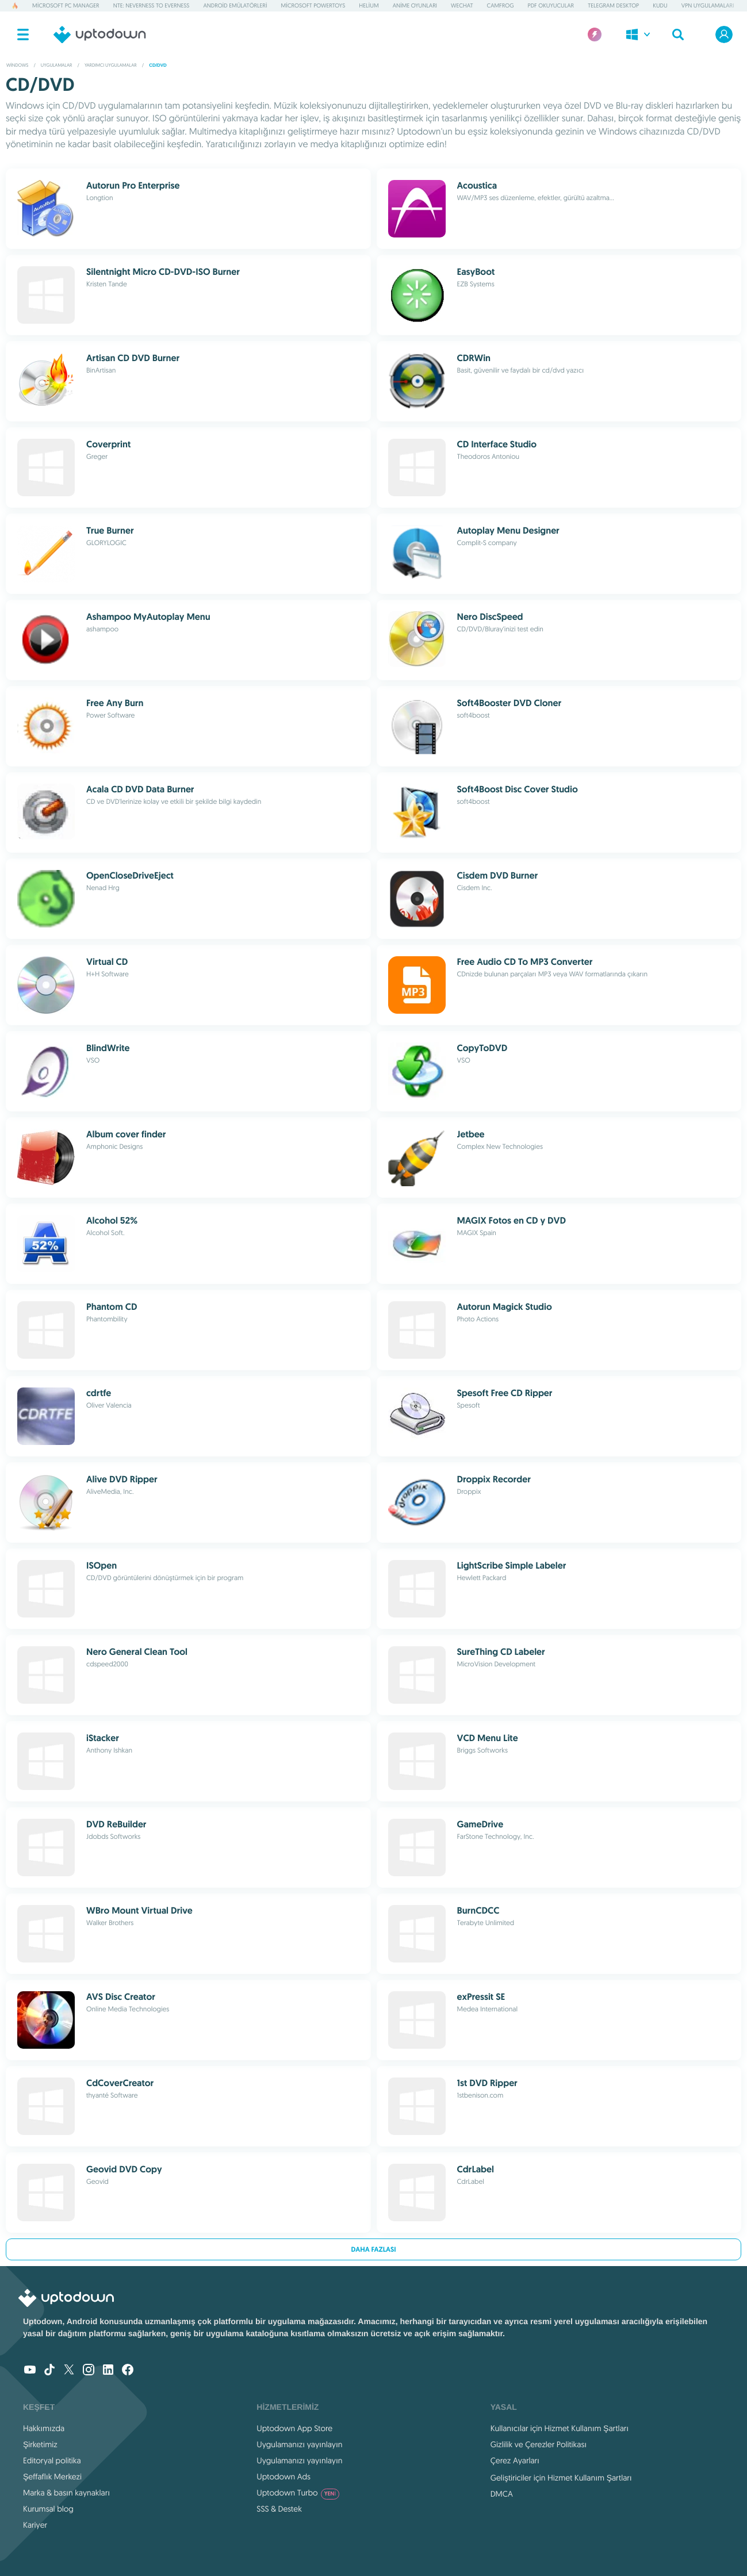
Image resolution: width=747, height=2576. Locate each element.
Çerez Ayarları (515, 2460)
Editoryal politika (52, 2460)
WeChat (462, 5)
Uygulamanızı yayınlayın (299, 2444)
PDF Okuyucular (551, 5)
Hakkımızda (43, 2428)
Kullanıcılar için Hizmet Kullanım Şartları (560, 2428)
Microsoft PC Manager (65, 5)
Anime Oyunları (415, 5)
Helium (368, 5)
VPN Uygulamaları (707, 5)
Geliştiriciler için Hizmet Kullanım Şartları (561, 2477)
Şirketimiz (40, 2444)
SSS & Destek (279, 2509)
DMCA (502, 2494)
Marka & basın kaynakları (66, 2492)
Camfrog (500, 5)
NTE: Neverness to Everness (151, 5)
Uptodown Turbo (297, 2492)
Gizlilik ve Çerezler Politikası (539, 2444)
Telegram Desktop (613, 5)
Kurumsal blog (48, 2509)
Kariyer (35, 2525)
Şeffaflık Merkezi (52, 2476)
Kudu (660, 5)
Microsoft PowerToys (313, 5)
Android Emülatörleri (235, 5)
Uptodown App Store (294, 2428)
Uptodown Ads (283, 2476)
